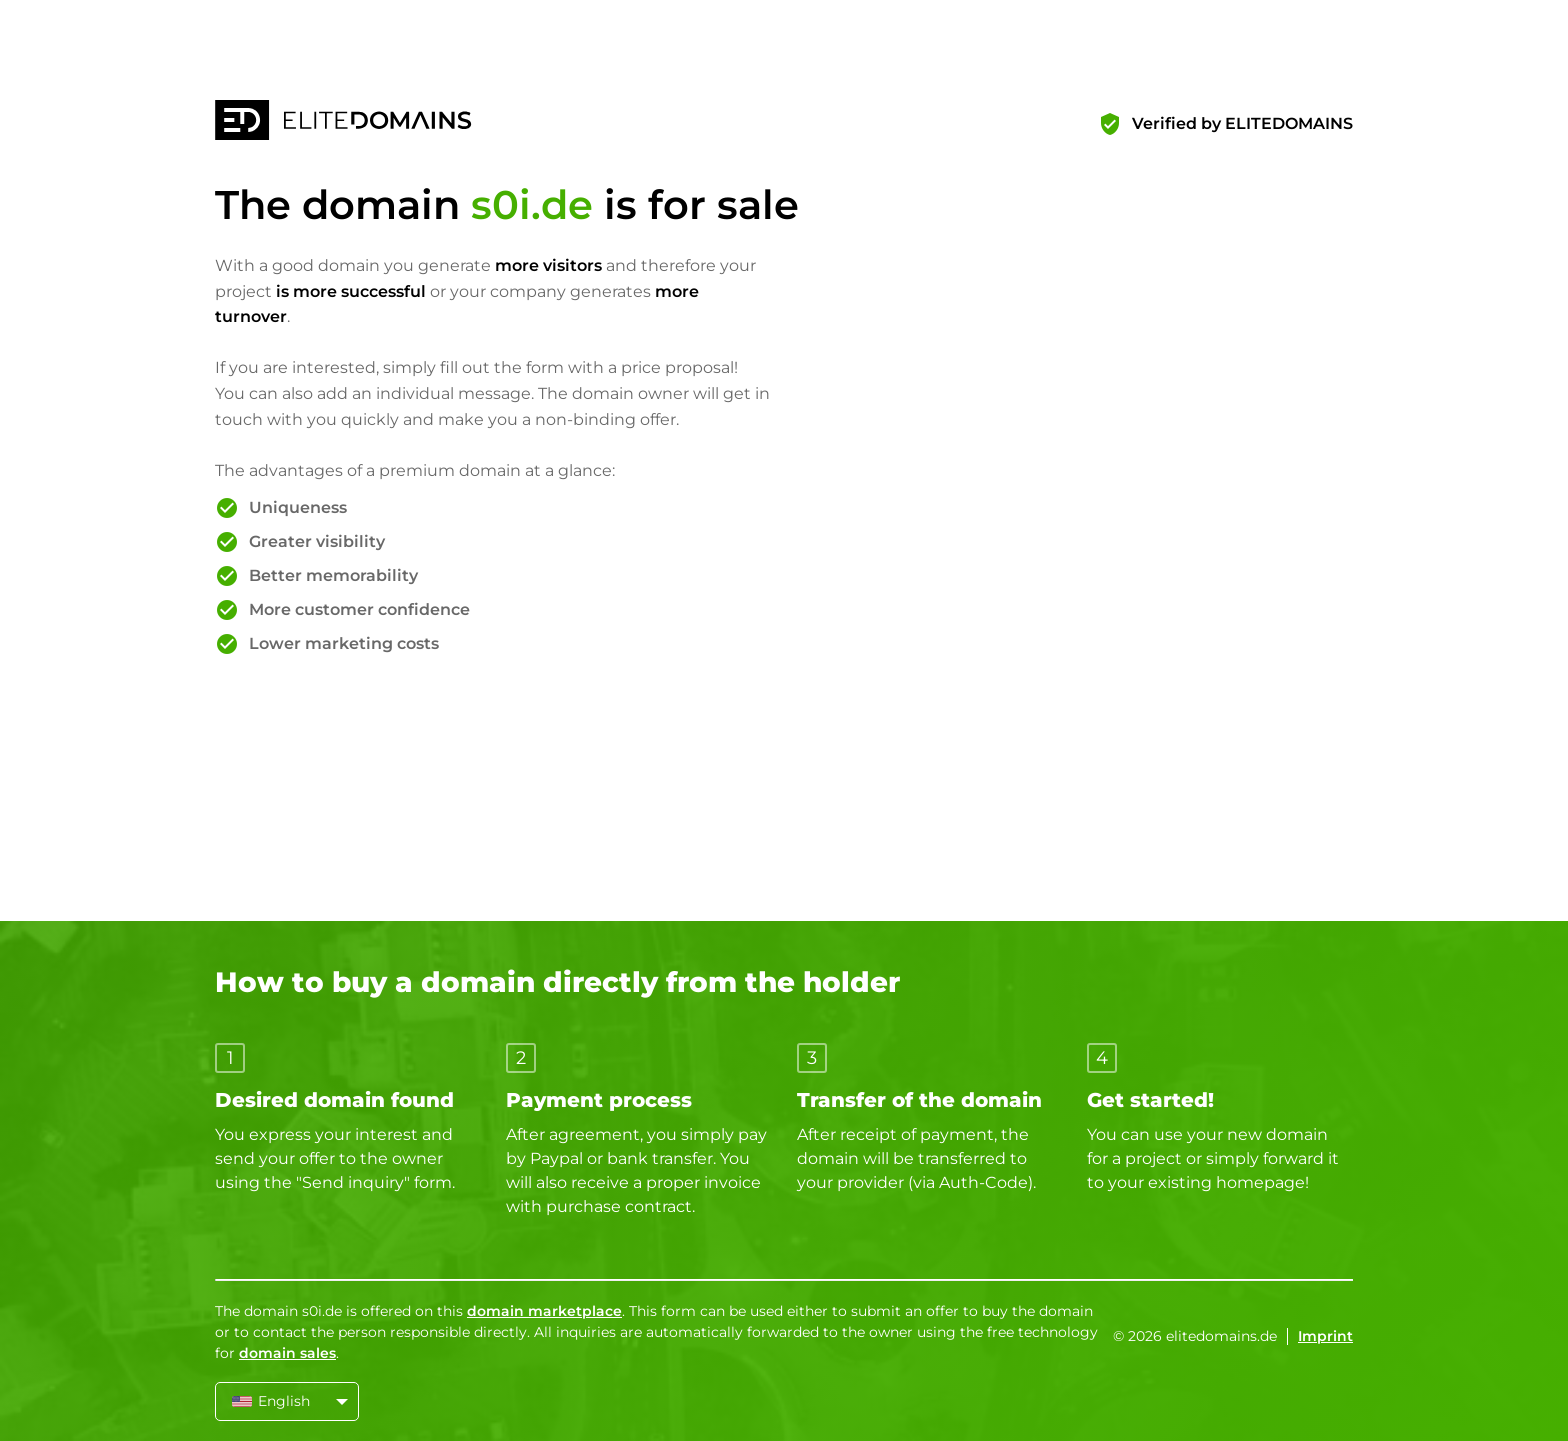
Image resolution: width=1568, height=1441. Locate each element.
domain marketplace (544, 1311)
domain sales (287, 1353)
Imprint (1325, 1336)
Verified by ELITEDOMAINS (1242, 123)
